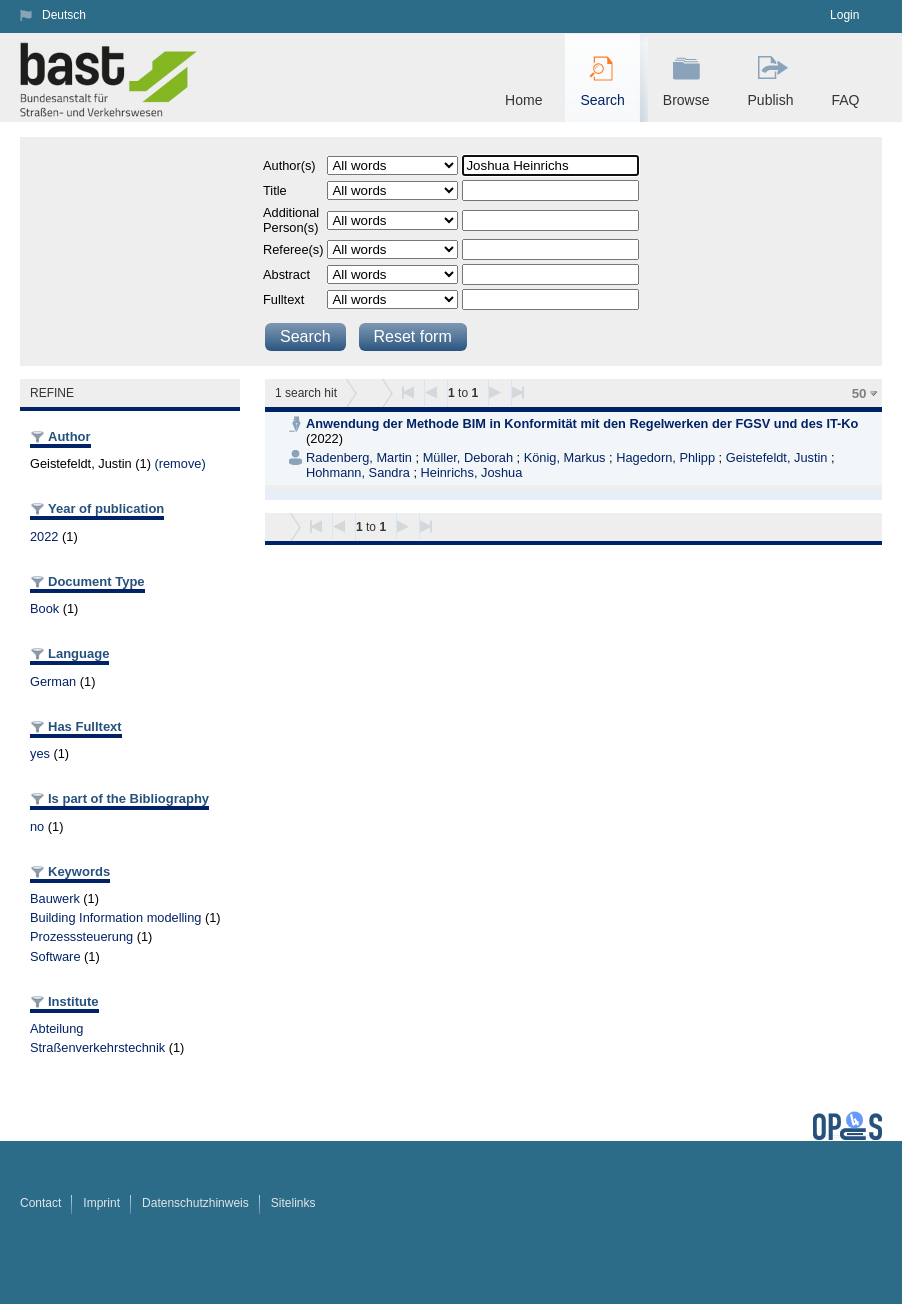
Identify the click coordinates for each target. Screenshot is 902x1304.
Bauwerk (55, 898)
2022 (44, 536)
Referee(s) (293, 249)
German (53, 681)
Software (55, 956)
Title (275, 190)
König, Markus (565, 457)
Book (44, 608)
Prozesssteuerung (81, 936)
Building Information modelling (115, 917)
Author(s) (289, 165)
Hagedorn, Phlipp (665, 457)
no (37, 826)
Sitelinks (293, 1203)
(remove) (179, 463)
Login (844, 15)
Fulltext (283, 299)
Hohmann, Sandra (358, 472)
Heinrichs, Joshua (472, 472)
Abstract (286, 274)
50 (859, 393)
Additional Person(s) (291, 220)
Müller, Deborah (468, 457)
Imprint (101, 1203)
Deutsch (64, 15)
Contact (40, 1203)
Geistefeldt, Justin (777, 457)
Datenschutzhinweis (195, 1203)
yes (40, 753)
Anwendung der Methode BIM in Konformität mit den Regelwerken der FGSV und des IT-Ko (582, 423)
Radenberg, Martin (359, 457)
